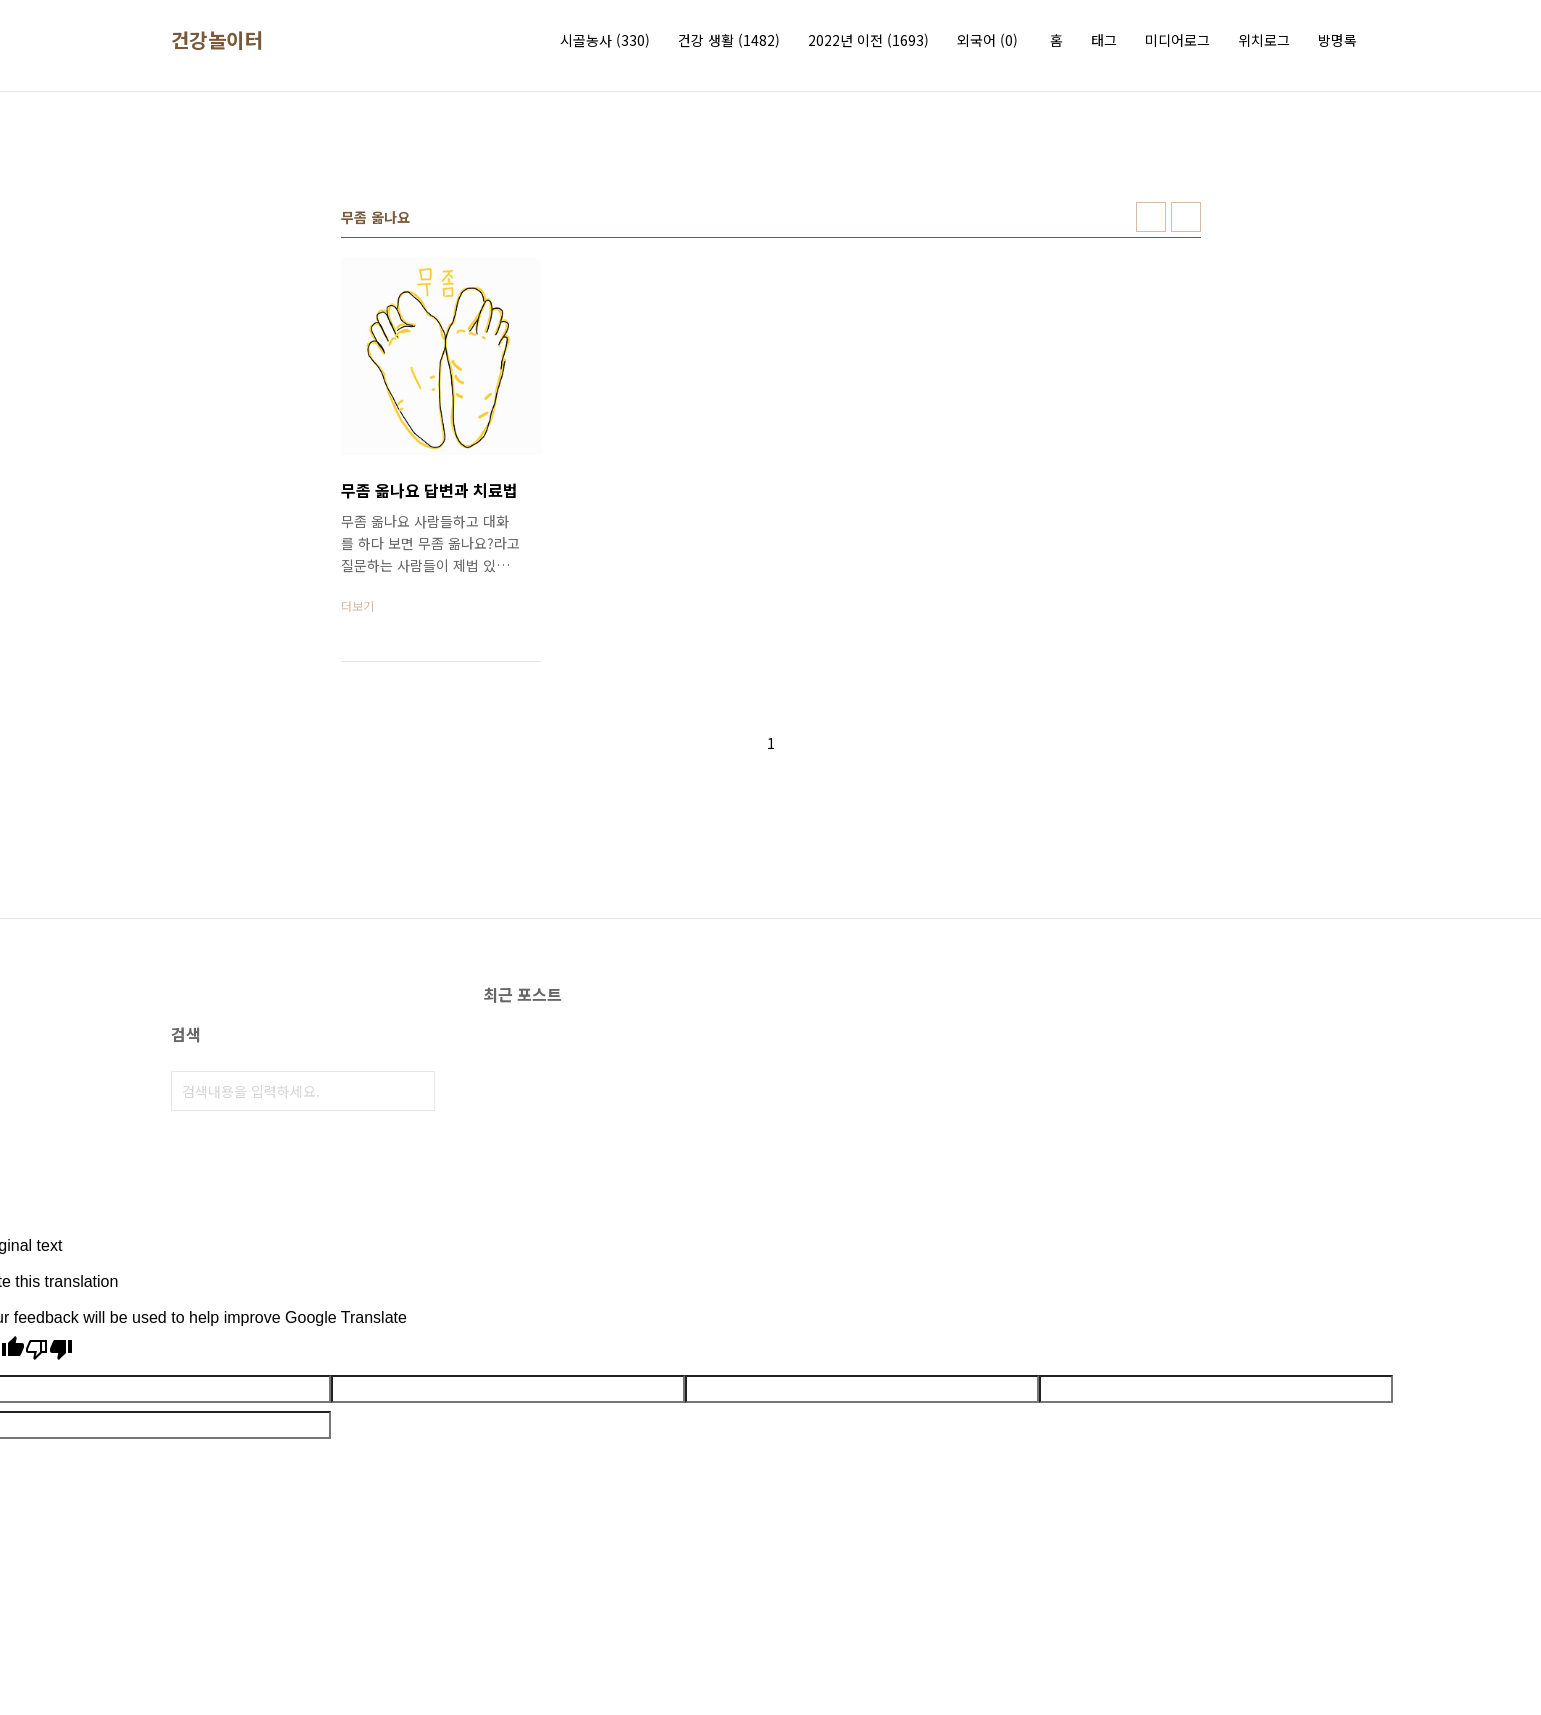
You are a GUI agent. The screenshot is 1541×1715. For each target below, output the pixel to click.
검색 (415, 1091)
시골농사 (605, 40)
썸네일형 (1151, 217)
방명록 (1337, 40)
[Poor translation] (49, 1350)
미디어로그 (1177, 40)
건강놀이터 (217, 40)
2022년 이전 (868, 40)
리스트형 (1186, 217)
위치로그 (1264, 40)
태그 (1104, 40)
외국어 (987, 40)
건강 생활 (729, 40)
